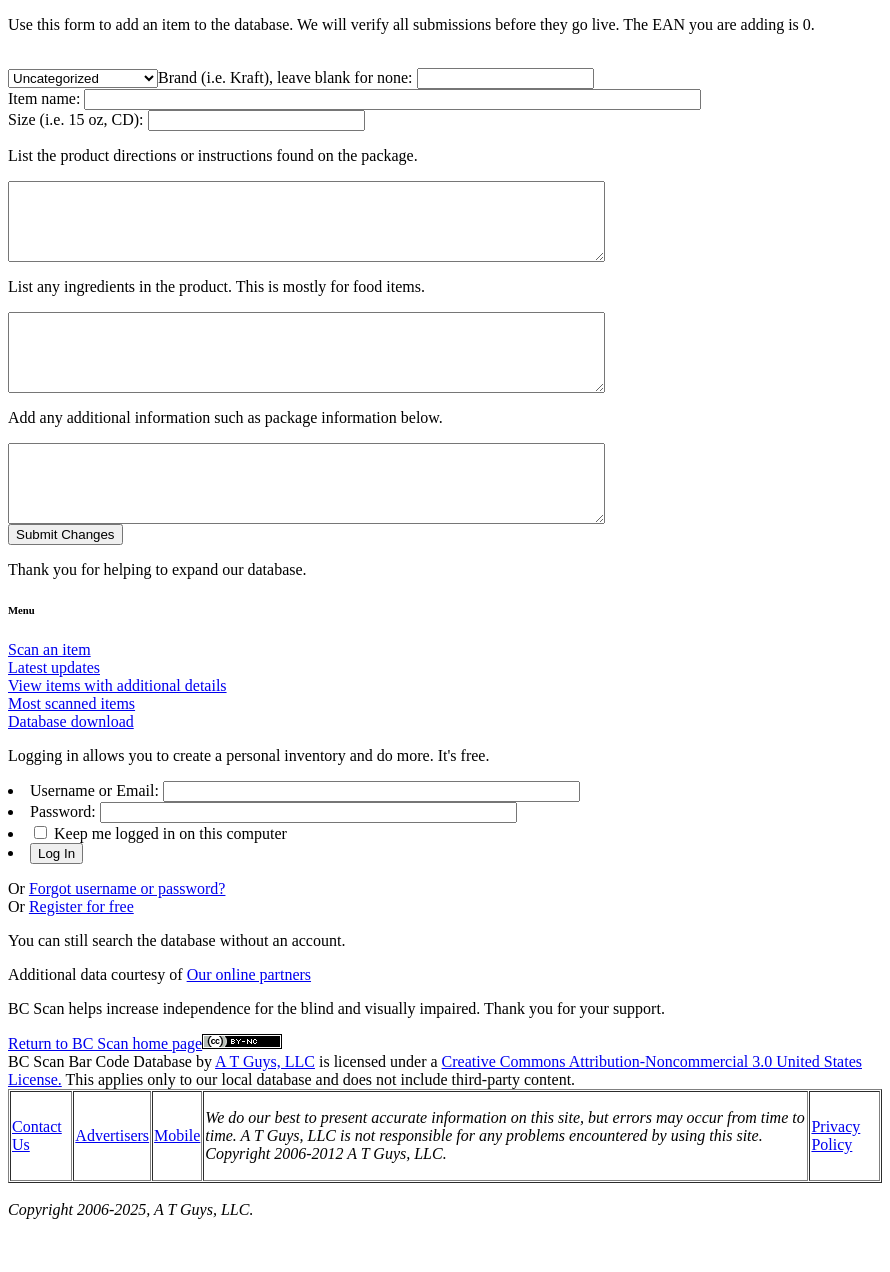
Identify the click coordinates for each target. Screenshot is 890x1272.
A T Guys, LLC (265, 1106)
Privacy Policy (835, 1180)
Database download (71, 766)
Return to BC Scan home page (105, 1088)
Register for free (81, 951)
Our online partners (249, 1019)
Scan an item (49, 694)
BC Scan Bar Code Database (100, 1106)
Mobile (177, 1180)
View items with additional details (117, 730)
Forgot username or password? (127, 933)
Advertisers (112, 1180)
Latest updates (54, 712)
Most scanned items (71, 748)
